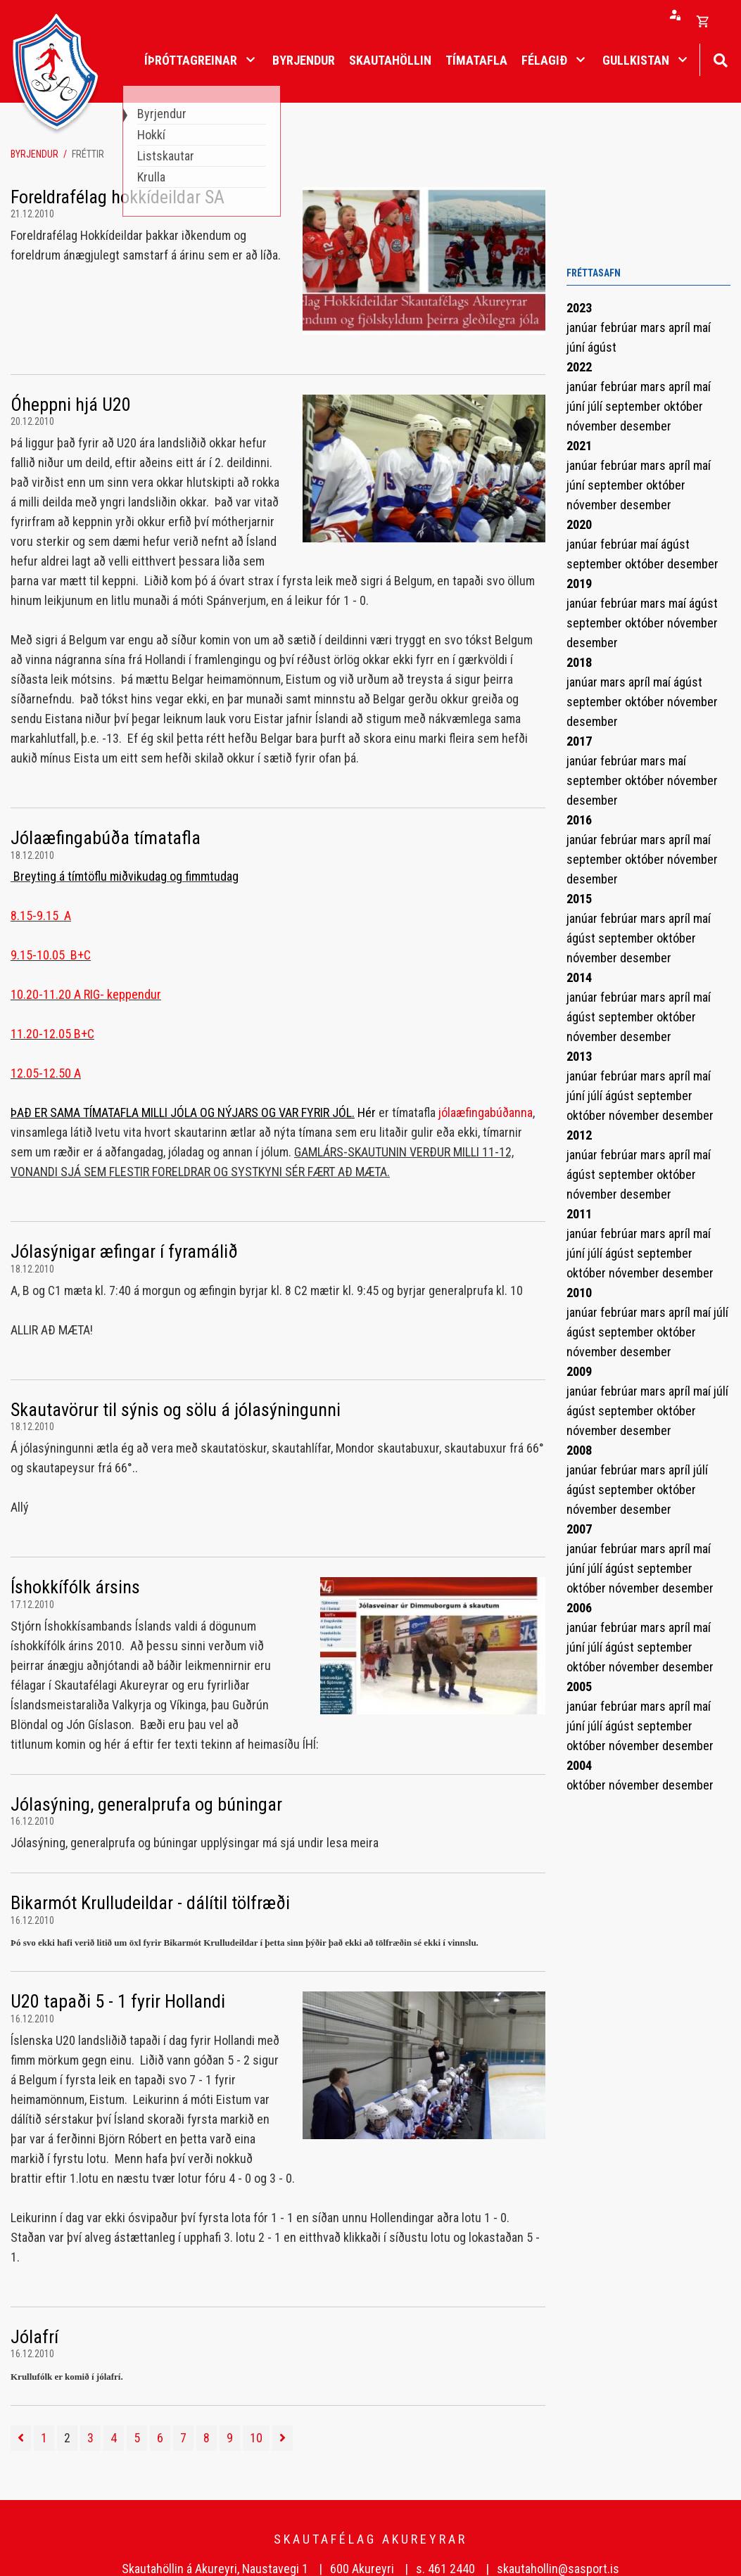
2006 (579, 1607)
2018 (579, 662)
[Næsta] (282, 2438)
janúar (583, 327)
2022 (579, 366)
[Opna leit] (720, 59)
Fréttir (88, 154)
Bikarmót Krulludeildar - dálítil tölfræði (150, 1902)
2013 (579, 1056)
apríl (681, 327)
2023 (579, 307)
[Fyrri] (21, 2438)
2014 (579, 977)
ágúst (602, 347)
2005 (579, 1686)
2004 (579, 1765)
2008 (579, 1450)
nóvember (593, 426)
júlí (596, 406)
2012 (579, 1135)
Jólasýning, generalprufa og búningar (146, 1804)
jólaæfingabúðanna (485, 1112)
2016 (579, 819)
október (683, 406)
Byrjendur (34, 154)
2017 (579, 741)
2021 (579, 445)
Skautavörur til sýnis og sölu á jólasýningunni (176, 1409)
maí (702, 327)
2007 (579, 1529)
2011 (579, 1213)
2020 (579, 524)
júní (577, 347)
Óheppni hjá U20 (71, 404)
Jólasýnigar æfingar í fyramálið (124, 1251)
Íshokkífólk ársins (75, 1587)
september (634, 406)
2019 (579, 583)
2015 (579, 898)
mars (654, 327)
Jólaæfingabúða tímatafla (106, 837)
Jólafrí (34, 2336)
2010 (579, 1292)
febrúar (620, 327)
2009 (579, 1371)
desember (645, 426)
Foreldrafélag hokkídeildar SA (117, 197)
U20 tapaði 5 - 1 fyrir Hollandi (118, 2001)
